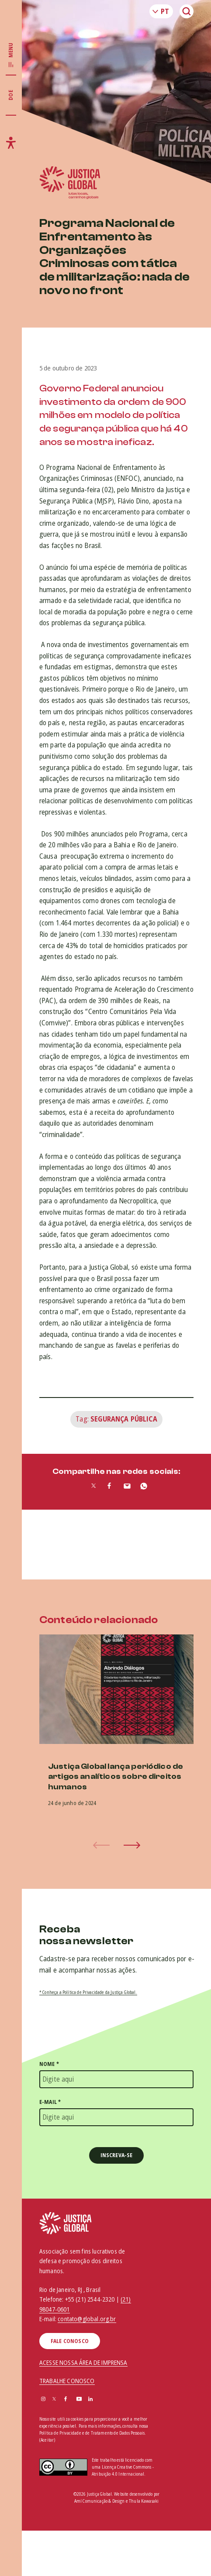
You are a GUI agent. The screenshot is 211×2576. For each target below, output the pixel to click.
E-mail (50, 2102)
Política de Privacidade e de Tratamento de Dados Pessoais (92, 2433)
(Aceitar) (47, 2440)
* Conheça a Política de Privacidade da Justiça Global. (88, 1992)
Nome (49, 2064)
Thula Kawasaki (144, 2501)
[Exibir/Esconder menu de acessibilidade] (11, 143)
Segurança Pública (123, 1419)
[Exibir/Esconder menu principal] (11, 55)
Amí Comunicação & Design (99, 2501)
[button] (132, 1845)
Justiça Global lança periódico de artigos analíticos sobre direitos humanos (115, 1777)
